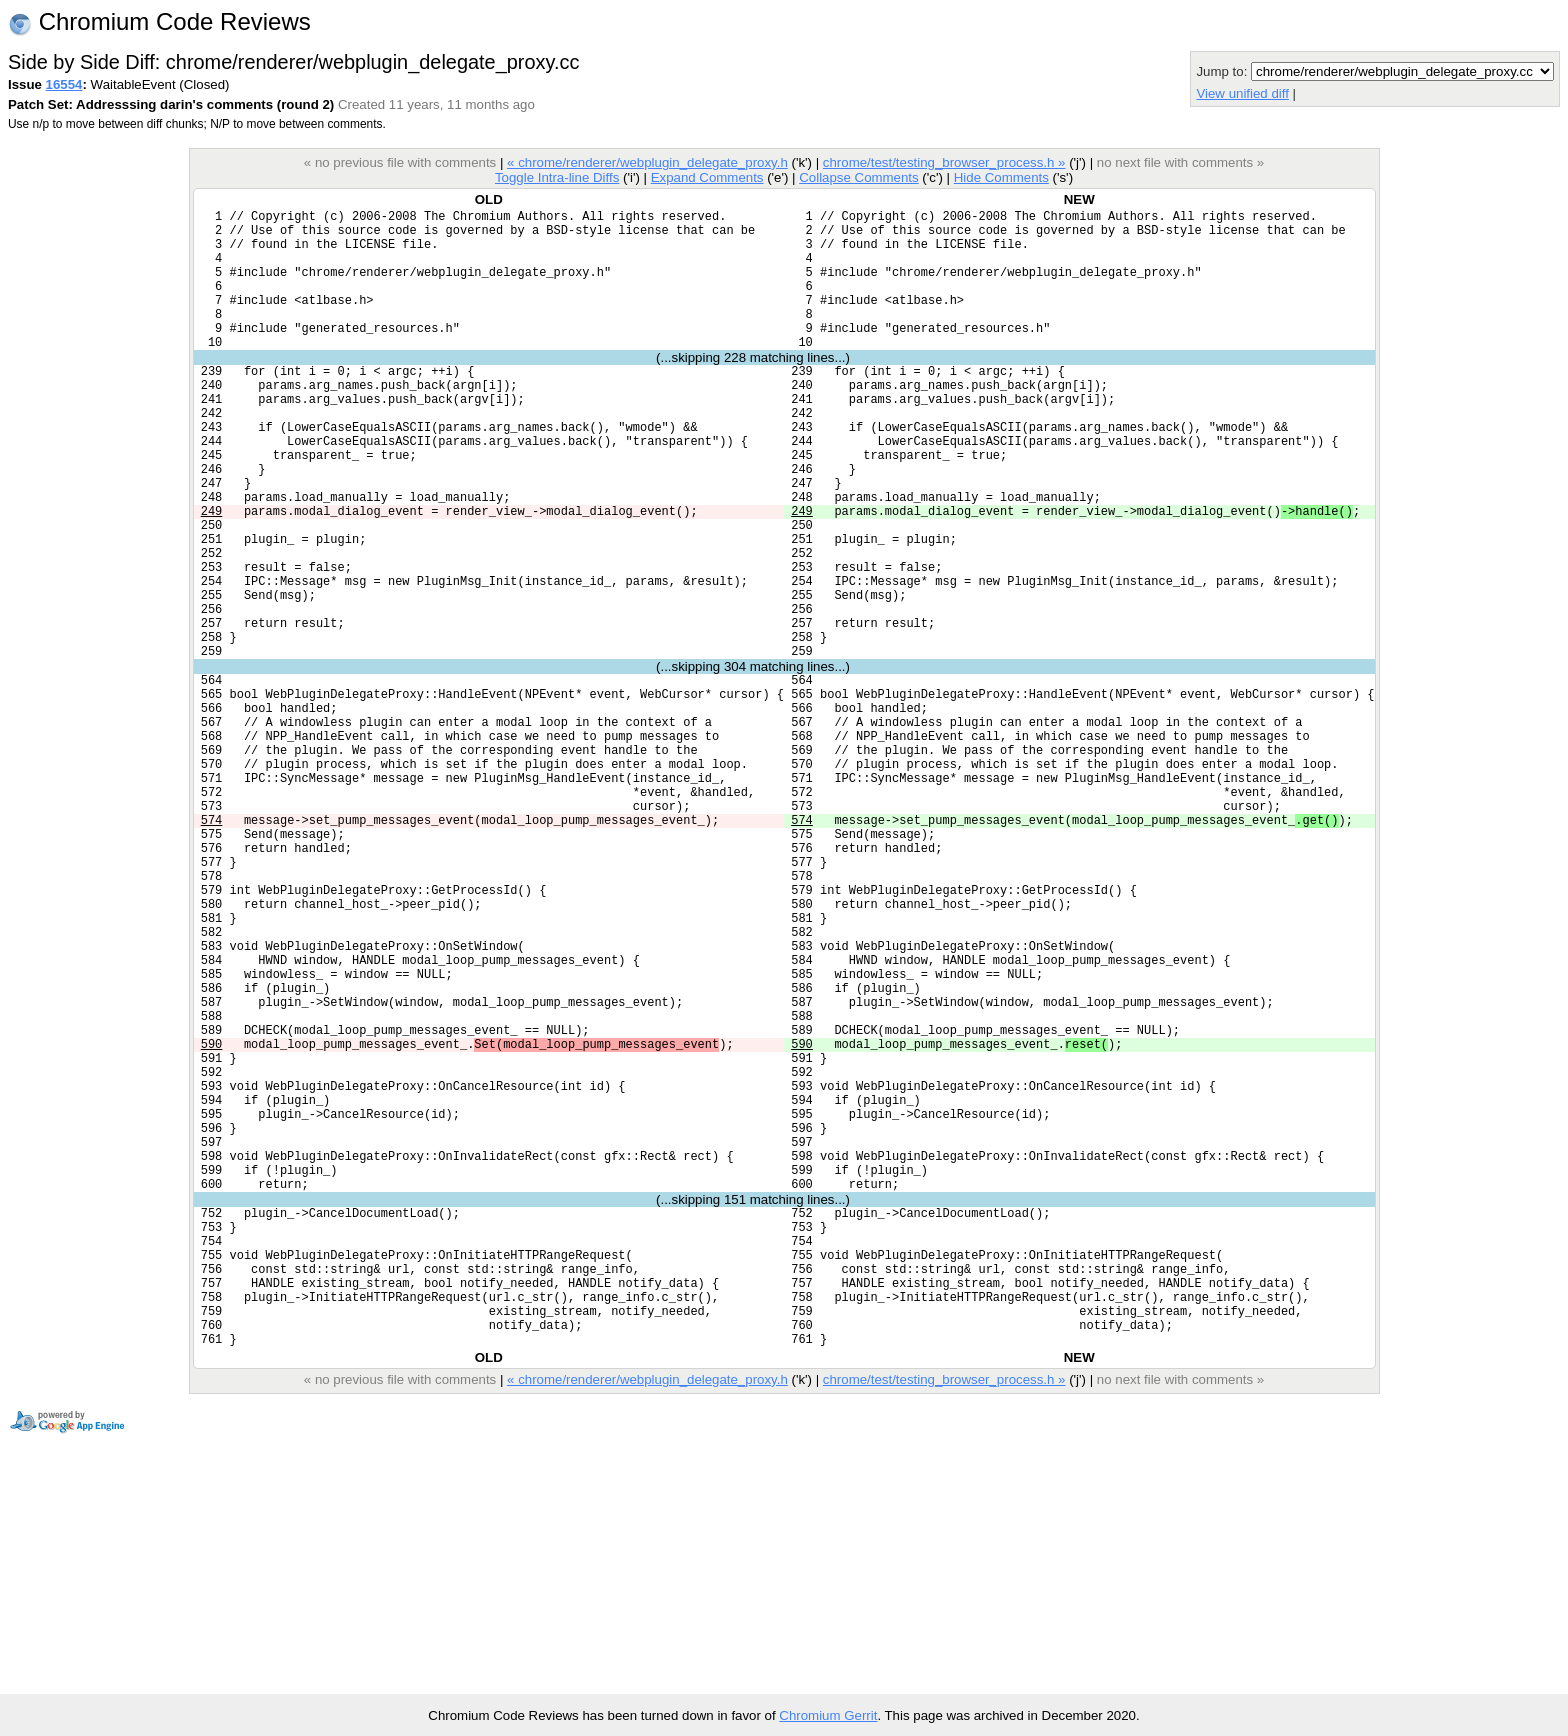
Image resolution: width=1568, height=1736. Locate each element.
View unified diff (1242, 93)
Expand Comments (707, 177)
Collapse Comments (858, 177)
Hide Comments (1001, 177)
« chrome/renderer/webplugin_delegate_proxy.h (647, 162)
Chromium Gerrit (828, 1715)
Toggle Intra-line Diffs (557, 177)
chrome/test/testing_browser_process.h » (944, 162)
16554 (64, 84)
